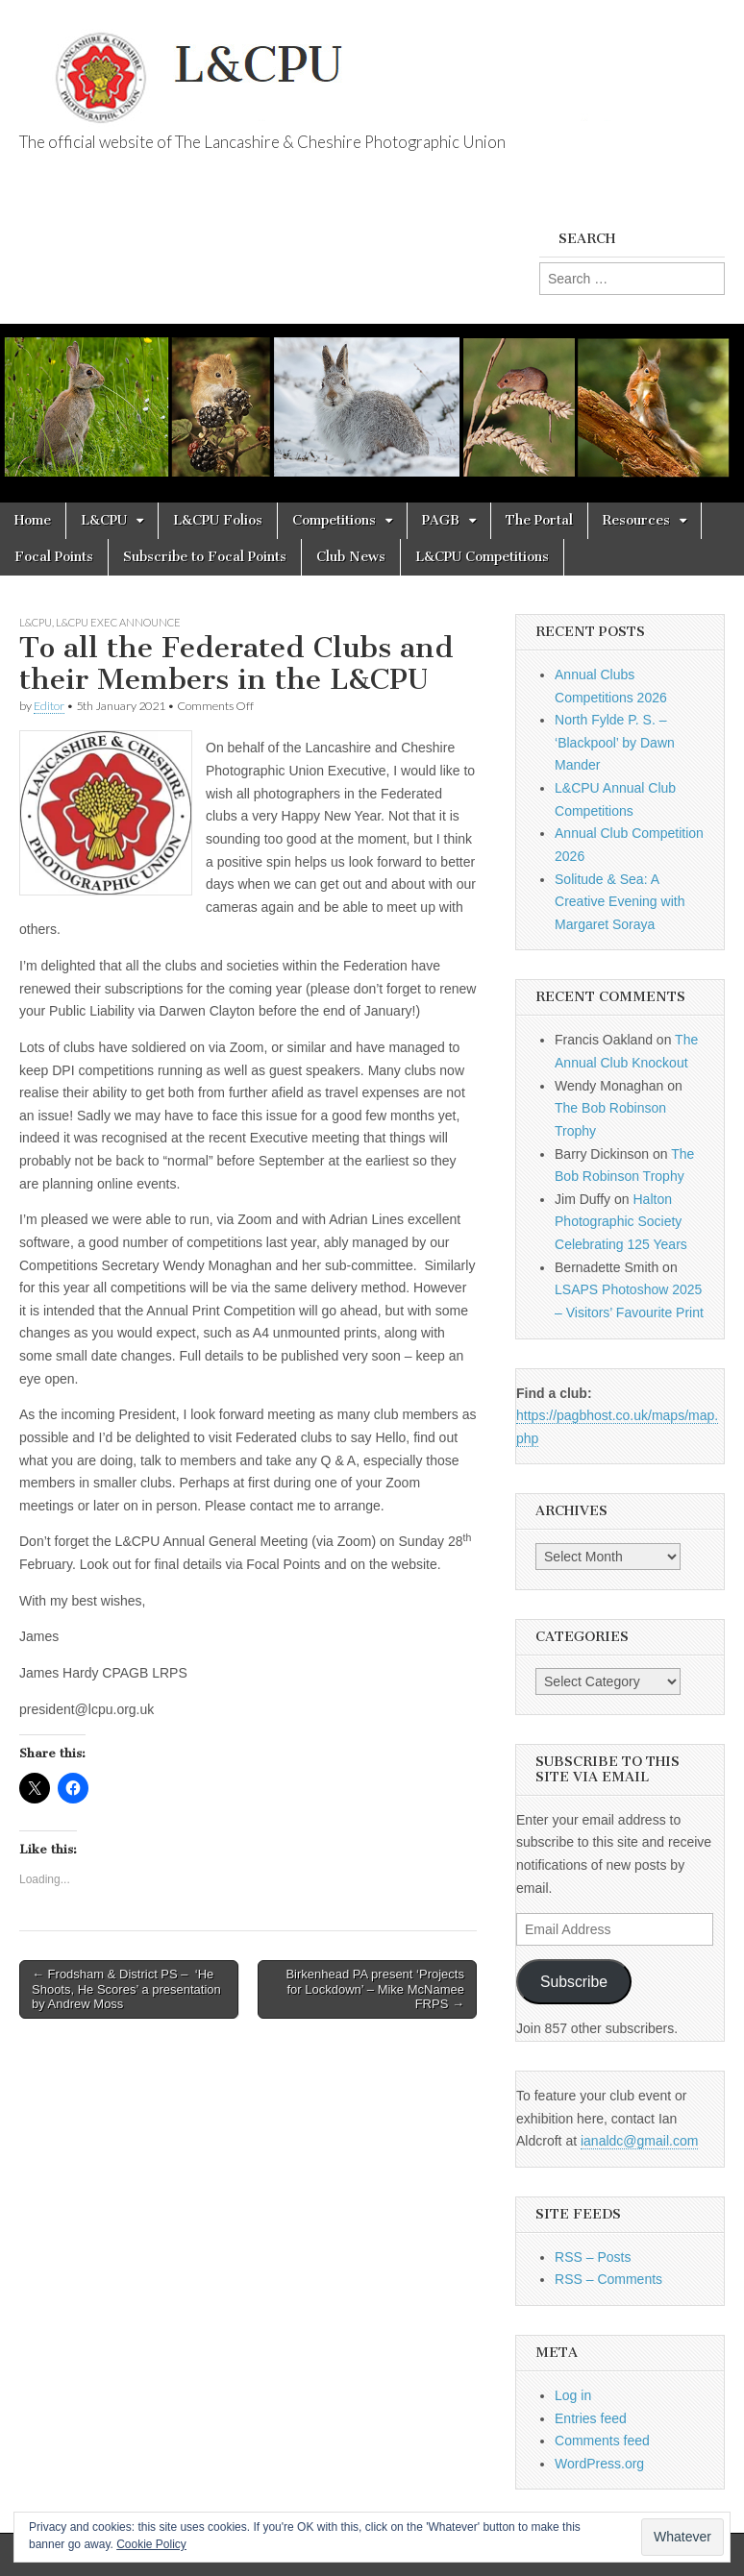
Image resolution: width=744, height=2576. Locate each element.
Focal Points (53, 557)
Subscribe (574, 1982)
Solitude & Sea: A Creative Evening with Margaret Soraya (619, 901)
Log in (573, 2395)
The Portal (539, 520)
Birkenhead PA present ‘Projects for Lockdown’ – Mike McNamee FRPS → (374, 1989)
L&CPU (104, 520)
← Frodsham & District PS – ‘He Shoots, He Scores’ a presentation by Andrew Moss (126, 1989)
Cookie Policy (151, 2544)
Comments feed (602, 2440)
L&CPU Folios (217, 520)
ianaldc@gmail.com (639, 2140)
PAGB (440, 520)
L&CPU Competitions (482, 557)
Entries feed (591, 2418)
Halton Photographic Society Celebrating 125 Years (621, 1221)
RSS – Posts (593, 2257)
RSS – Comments (608, 2279)
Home (32, 520)
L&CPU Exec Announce (118, 622)
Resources (636, 520)
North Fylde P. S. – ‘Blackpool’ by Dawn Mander (615, 742)
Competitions (334, 520)
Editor (49, 706)
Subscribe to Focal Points (204, 557)
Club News (350, 557)
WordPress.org (599, 2463)
